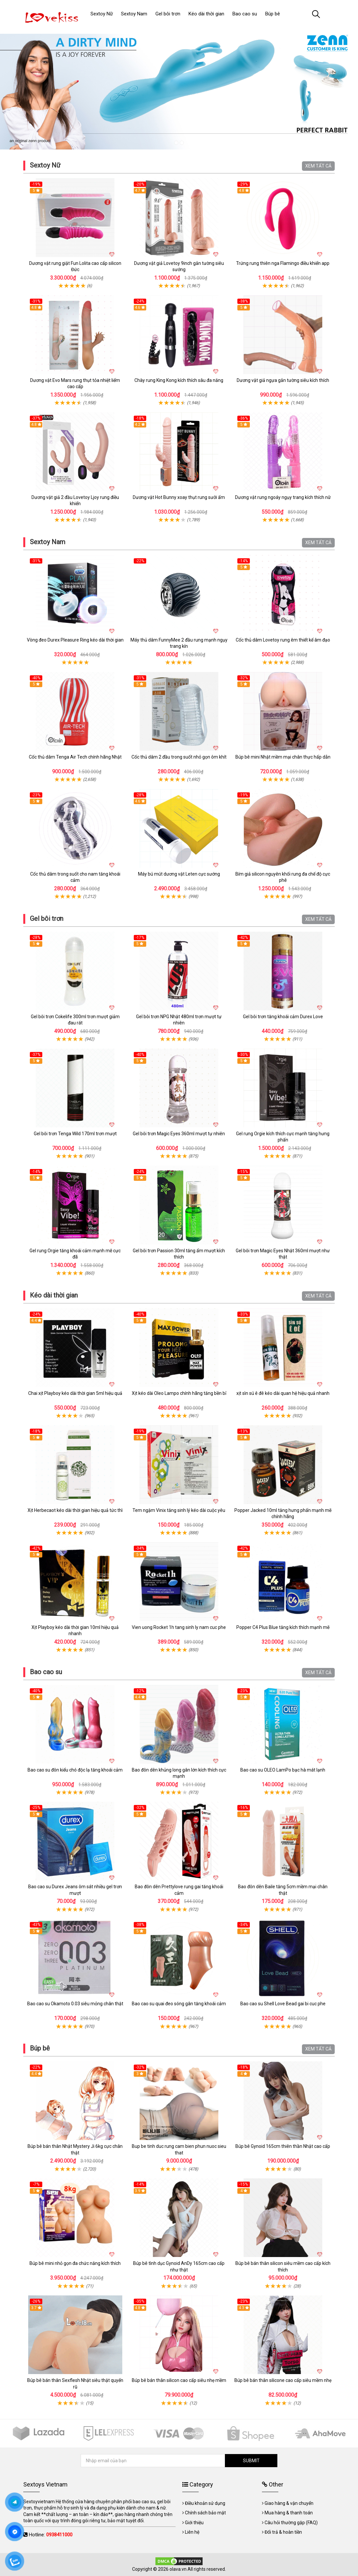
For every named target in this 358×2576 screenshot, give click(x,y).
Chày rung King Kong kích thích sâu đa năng (178, 380)
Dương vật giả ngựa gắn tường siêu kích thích (283, 380)
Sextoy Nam (47, 542)
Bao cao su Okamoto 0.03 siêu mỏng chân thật (75, 2003)
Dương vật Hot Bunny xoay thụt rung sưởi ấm (179, 497)
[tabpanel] (179, 88)
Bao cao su (46, 1672)
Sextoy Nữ (45, 165)
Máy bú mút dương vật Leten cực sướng (179, 874)
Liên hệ (192, 2532)
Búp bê (40, 2048)
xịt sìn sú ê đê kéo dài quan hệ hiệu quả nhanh (282, 1393)
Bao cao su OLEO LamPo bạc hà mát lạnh (282, 1770)
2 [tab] (182, 143)
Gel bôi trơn (46, 918)
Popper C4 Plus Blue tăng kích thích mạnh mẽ (282, 1627)
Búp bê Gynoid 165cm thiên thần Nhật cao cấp (282, 2146)
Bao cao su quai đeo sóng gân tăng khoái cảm (179, 2003)
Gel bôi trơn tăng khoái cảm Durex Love (283, 1016)
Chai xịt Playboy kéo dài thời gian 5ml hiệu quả (75, 1393)
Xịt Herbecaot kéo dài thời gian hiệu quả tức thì (75, 1510)
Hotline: (50, 2535)
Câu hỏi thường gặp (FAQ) (291, 2522)
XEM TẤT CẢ (318, 165)
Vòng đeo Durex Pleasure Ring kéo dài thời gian (75, 640)
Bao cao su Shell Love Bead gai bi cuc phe (283, 2003)
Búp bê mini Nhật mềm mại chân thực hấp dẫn (282, 757)
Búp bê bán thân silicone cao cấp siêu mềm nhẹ (282, 2380)
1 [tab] (176, 143)
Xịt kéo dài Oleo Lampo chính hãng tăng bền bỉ (179, 1393)
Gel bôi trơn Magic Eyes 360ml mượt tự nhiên (179, 1133)
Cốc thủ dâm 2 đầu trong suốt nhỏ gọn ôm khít (179, 757)
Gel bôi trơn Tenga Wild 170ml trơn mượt (75, 1133)
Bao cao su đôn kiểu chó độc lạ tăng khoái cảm (75, 1770)
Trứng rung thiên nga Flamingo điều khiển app (282, 263)
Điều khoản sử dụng (205, 2503)
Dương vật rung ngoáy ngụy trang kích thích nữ (283, 497)
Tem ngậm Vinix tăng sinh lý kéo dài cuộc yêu (178, 1510)
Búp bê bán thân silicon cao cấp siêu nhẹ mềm (179, 2380)
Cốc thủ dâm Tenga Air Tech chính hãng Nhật (75, 757)
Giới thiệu (194, 2522)
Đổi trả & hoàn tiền (283, 2532)
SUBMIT (251, 2460)
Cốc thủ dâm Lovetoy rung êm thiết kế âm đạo (283, 640)
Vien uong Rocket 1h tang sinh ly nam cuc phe (179, 1627)
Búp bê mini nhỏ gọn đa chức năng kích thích (75, 2263)
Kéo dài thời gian (54, 1295)
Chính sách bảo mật (205, 2512)
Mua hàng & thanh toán (289, 2512)
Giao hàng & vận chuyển (289, 2503)
